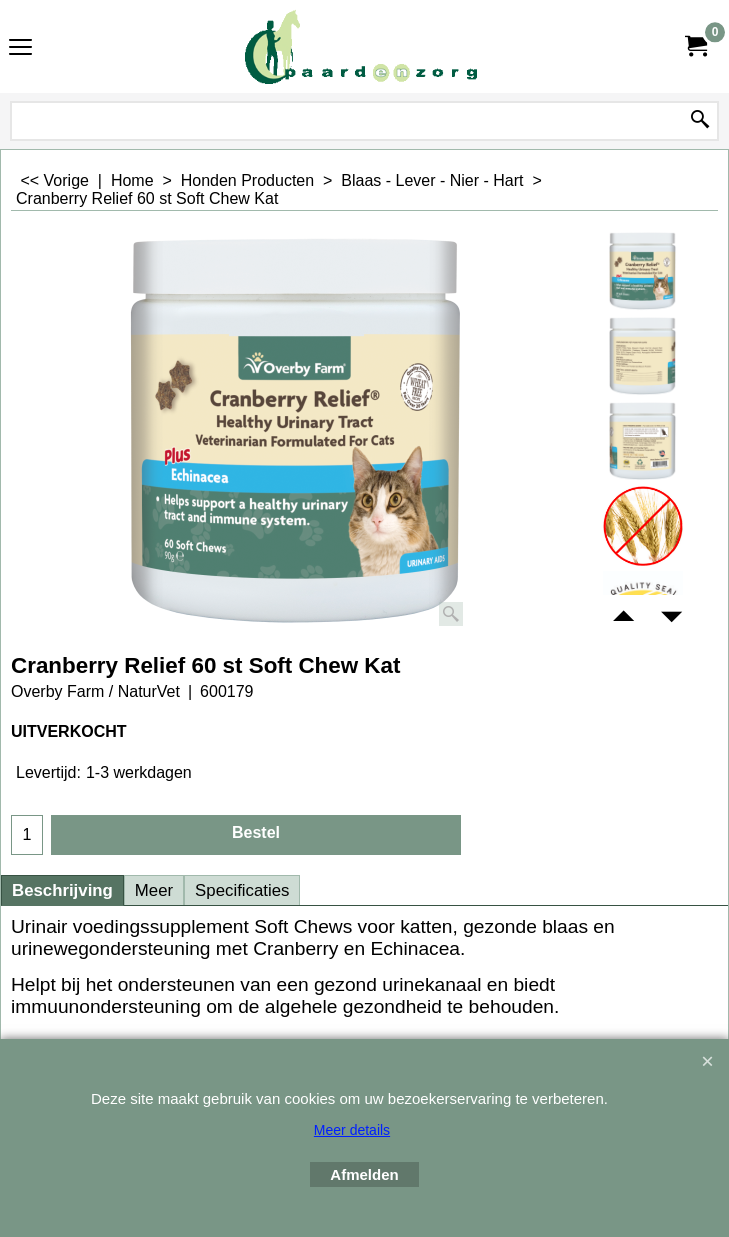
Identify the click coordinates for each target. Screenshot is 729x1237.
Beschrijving (62, 890)
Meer (154, 890)
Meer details (352, 1130)
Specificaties (242, 890)
